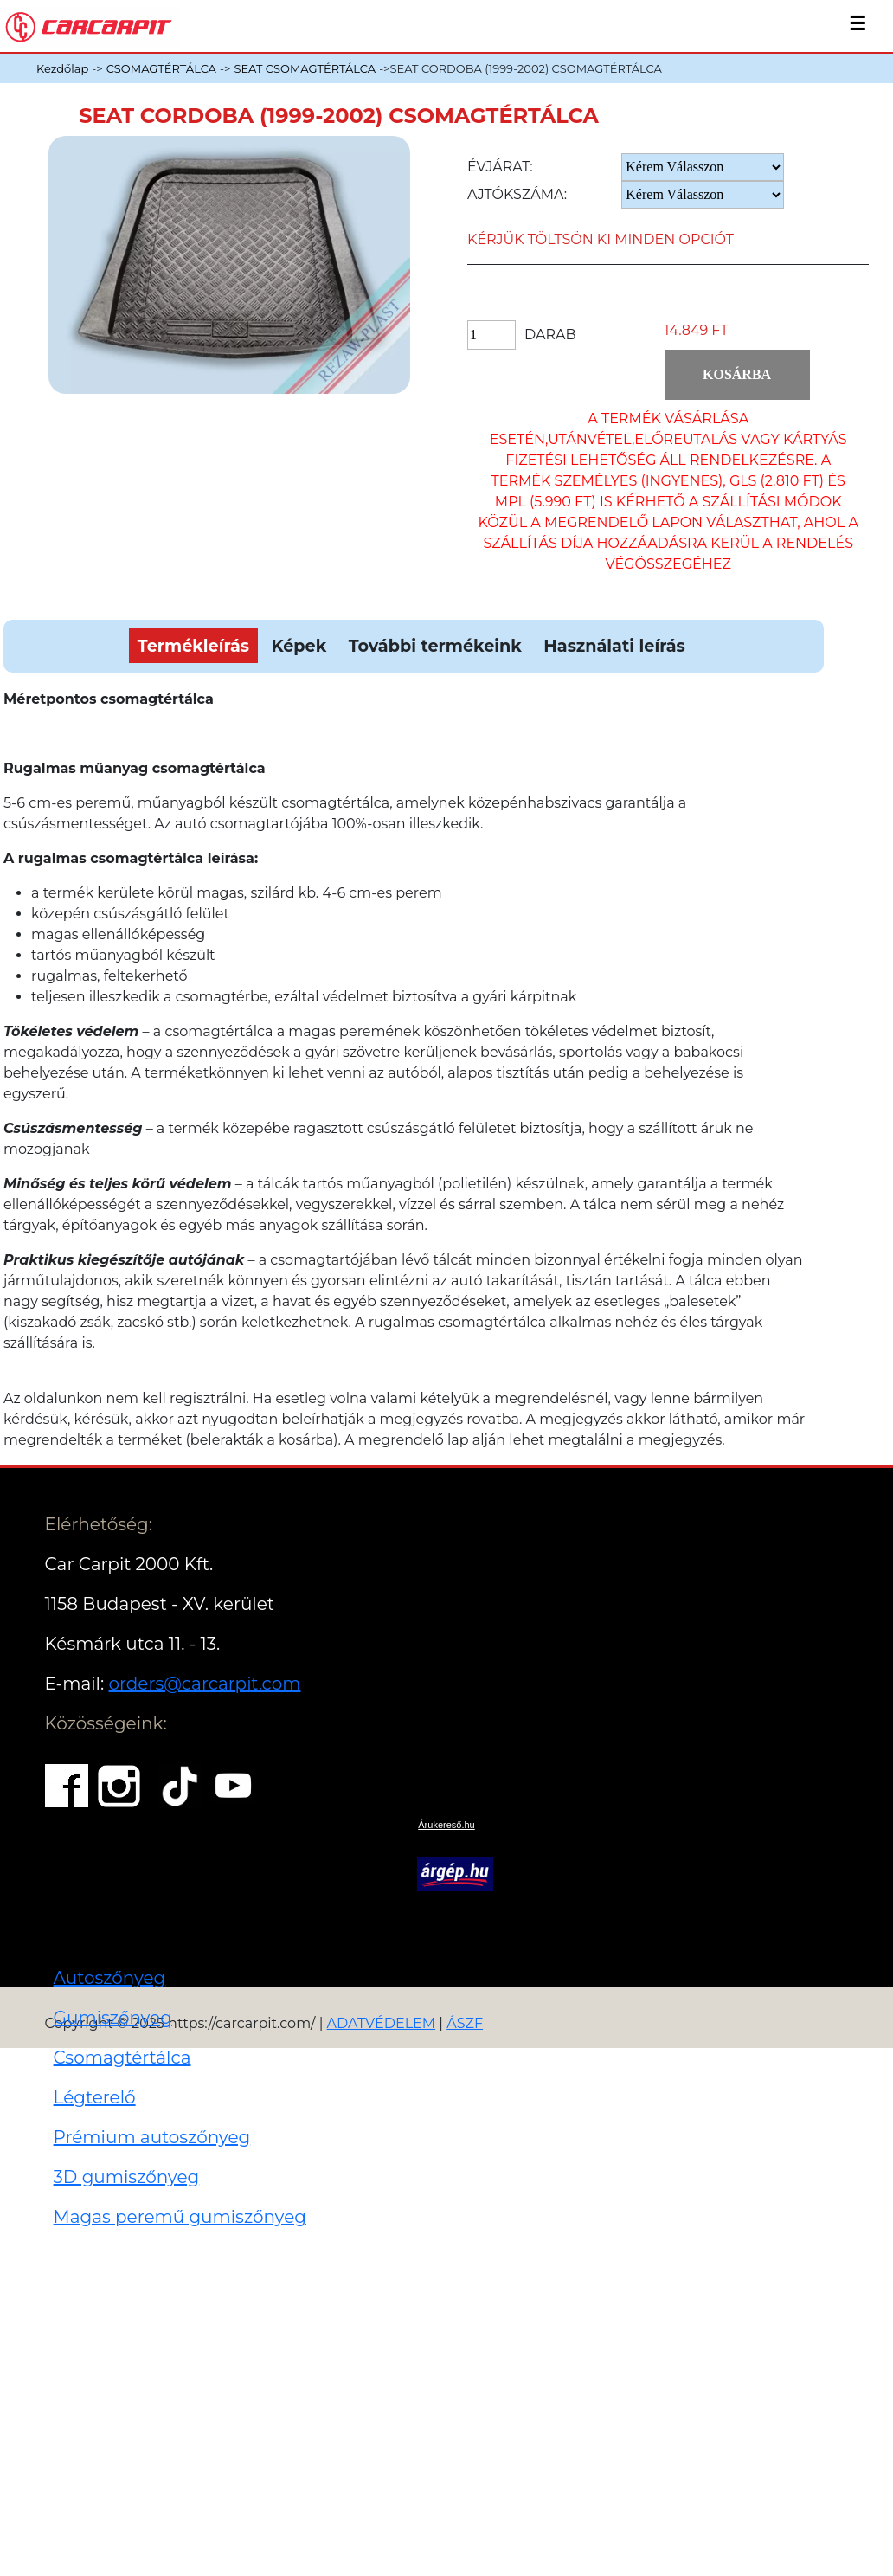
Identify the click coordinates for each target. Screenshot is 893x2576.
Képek (298, 645)
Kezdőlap (62, 68)
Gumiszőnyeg (113, 2017)
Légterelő (95, 2097)
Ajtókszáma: (517, 194)
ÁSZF (464, 2023)
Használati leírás (613, 645)
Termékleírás (193, 645)
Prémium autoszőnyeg (152, 2137)
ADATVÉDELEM (381, 2023)
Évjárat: (500, 166)
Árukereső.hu (446, 1824)
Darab (550, 334)
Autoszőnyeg (110, 1977)
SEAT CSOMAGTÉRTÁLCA (305, 68)
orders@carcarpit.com (204, 1683)
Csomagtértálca (122, 2057)
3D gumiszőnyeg (127, 2177)
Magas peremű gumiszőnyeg (180, 2216)
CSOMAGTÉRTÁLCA (161, 68)
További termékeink (435, 645)
